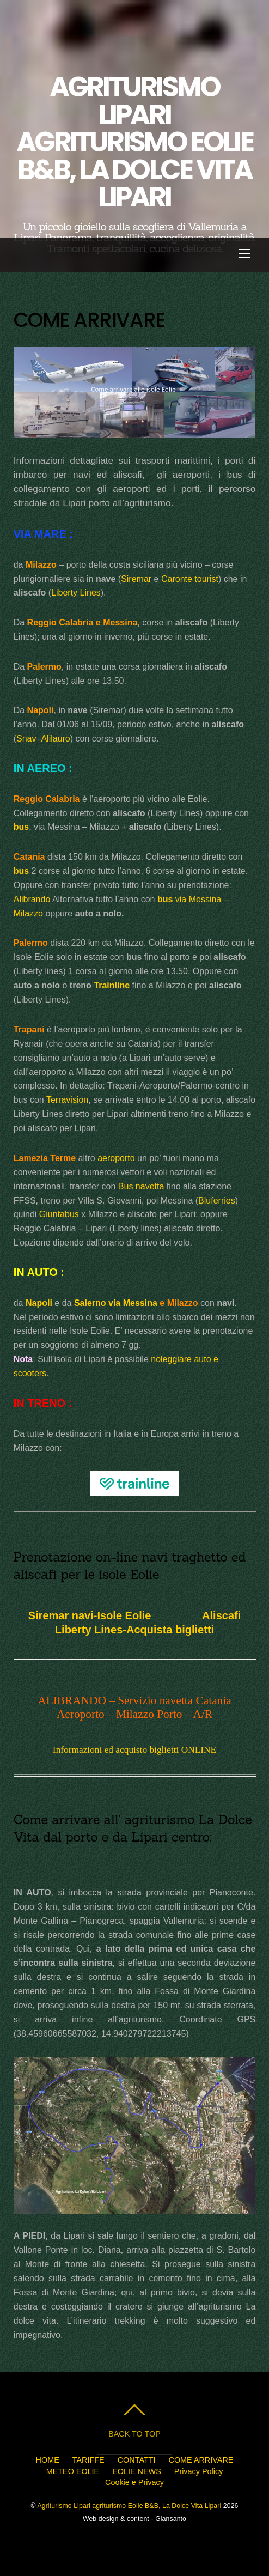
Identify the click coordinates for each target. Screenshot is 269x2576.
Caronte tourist (189, 579)
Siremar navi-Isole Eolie (89, 1615)
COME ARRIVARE (201, 2460)
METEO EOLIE (73, 2471)
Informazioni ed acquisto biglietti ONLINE (134, 1750)
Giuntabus (59, 1214)
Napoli (39, 1303)
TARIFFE (88, 2460)
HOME (47, 2460)
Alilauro (55, 738)
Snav (26, 738)
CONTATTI (137, 2460)
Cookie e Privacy (134, 2482)
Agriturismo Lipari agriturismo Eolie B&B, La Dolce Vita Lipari (129, 2506)
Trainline (112, 985)
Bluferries (216, 1200)
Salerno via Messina (115, 1303)
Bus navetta (141, 1186)
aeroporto (116, 1158)
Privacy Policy (198, 2471)
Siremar (136, 579)
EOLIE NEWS (136, 2471)
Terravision (67, 1099)
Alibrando (32, 899)
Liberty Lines (76, 592)
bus (21, 826)
